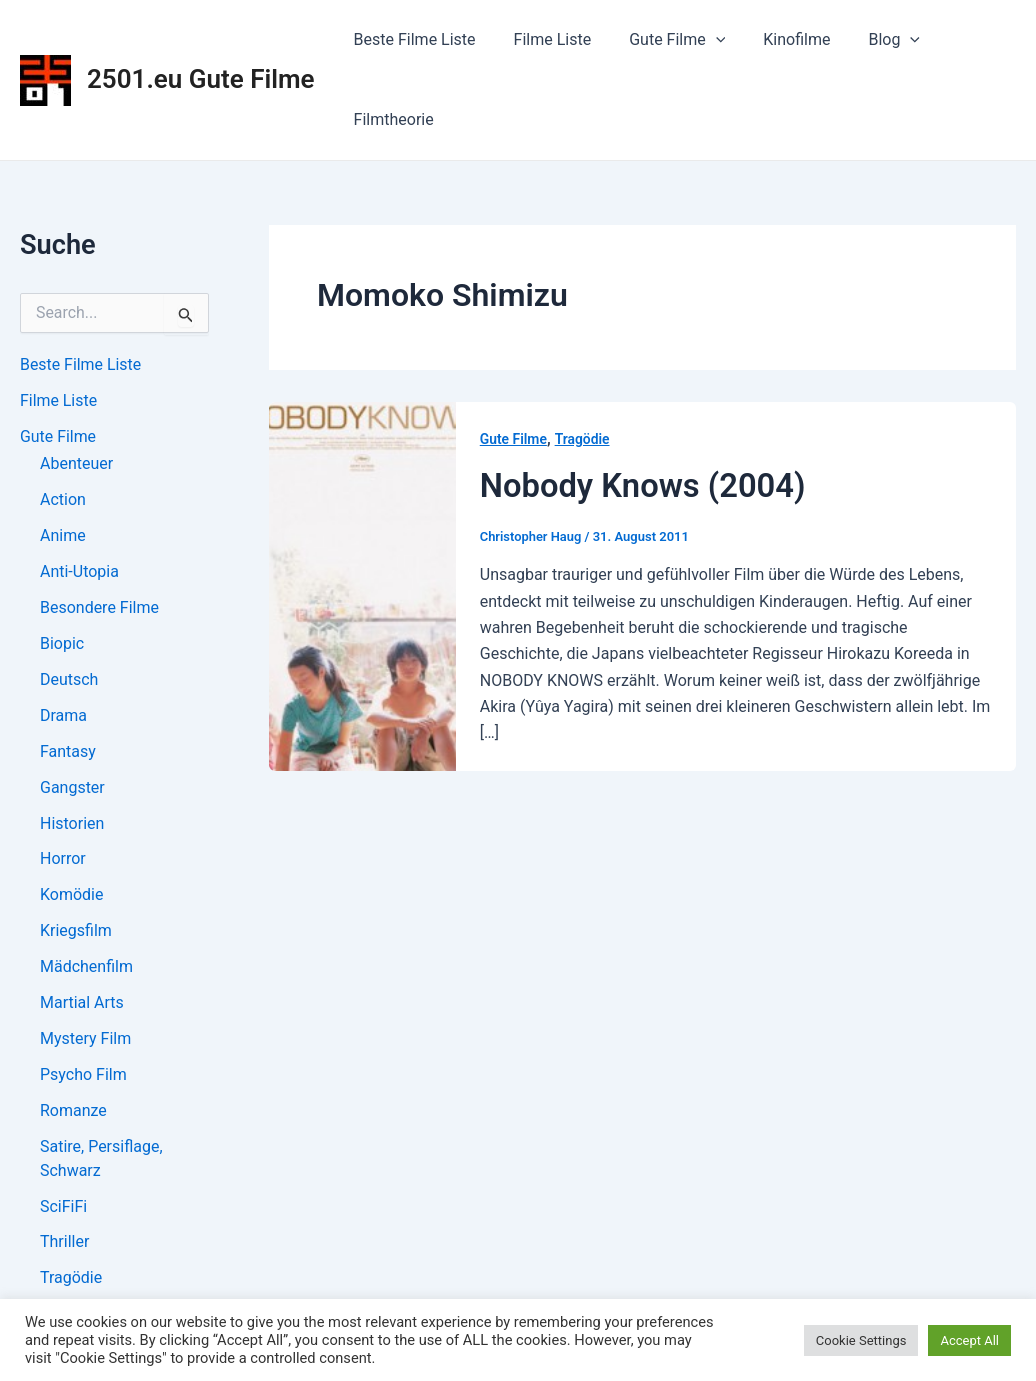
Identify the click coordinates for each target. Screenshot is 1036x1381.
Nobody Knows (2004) (644, 485)
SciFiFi (63, 1208)
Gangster (72, 788)
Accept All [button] (969, 1340)
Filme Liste (544, 39)
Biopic (62, 644)
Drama (63, 716)
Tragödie (71, 1280)
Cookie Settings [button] (861, 1340)
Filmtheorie (391, 119)
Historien (72, 824)
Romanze (73, 1112)
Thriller (64, 1244)
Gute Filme (662, 40)
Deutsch (69, 680)
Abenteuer (76, 464)
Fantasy (68, 752)
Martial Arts (82, 1004)
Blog (867, 40)
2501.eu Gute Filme (201, 79)
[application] (701, 40)
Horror (63, 860)
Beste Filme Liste (412, 39)
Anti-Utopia (79, 572)
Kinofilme (775, 39)
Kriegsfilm (76, 932)
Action (63, 500)
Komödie (72, 896)
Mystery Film (85, 1040)
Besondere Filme (99, 608)
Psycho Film (83, 1076)
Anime (63, 536)
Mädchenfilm (86, 968)
